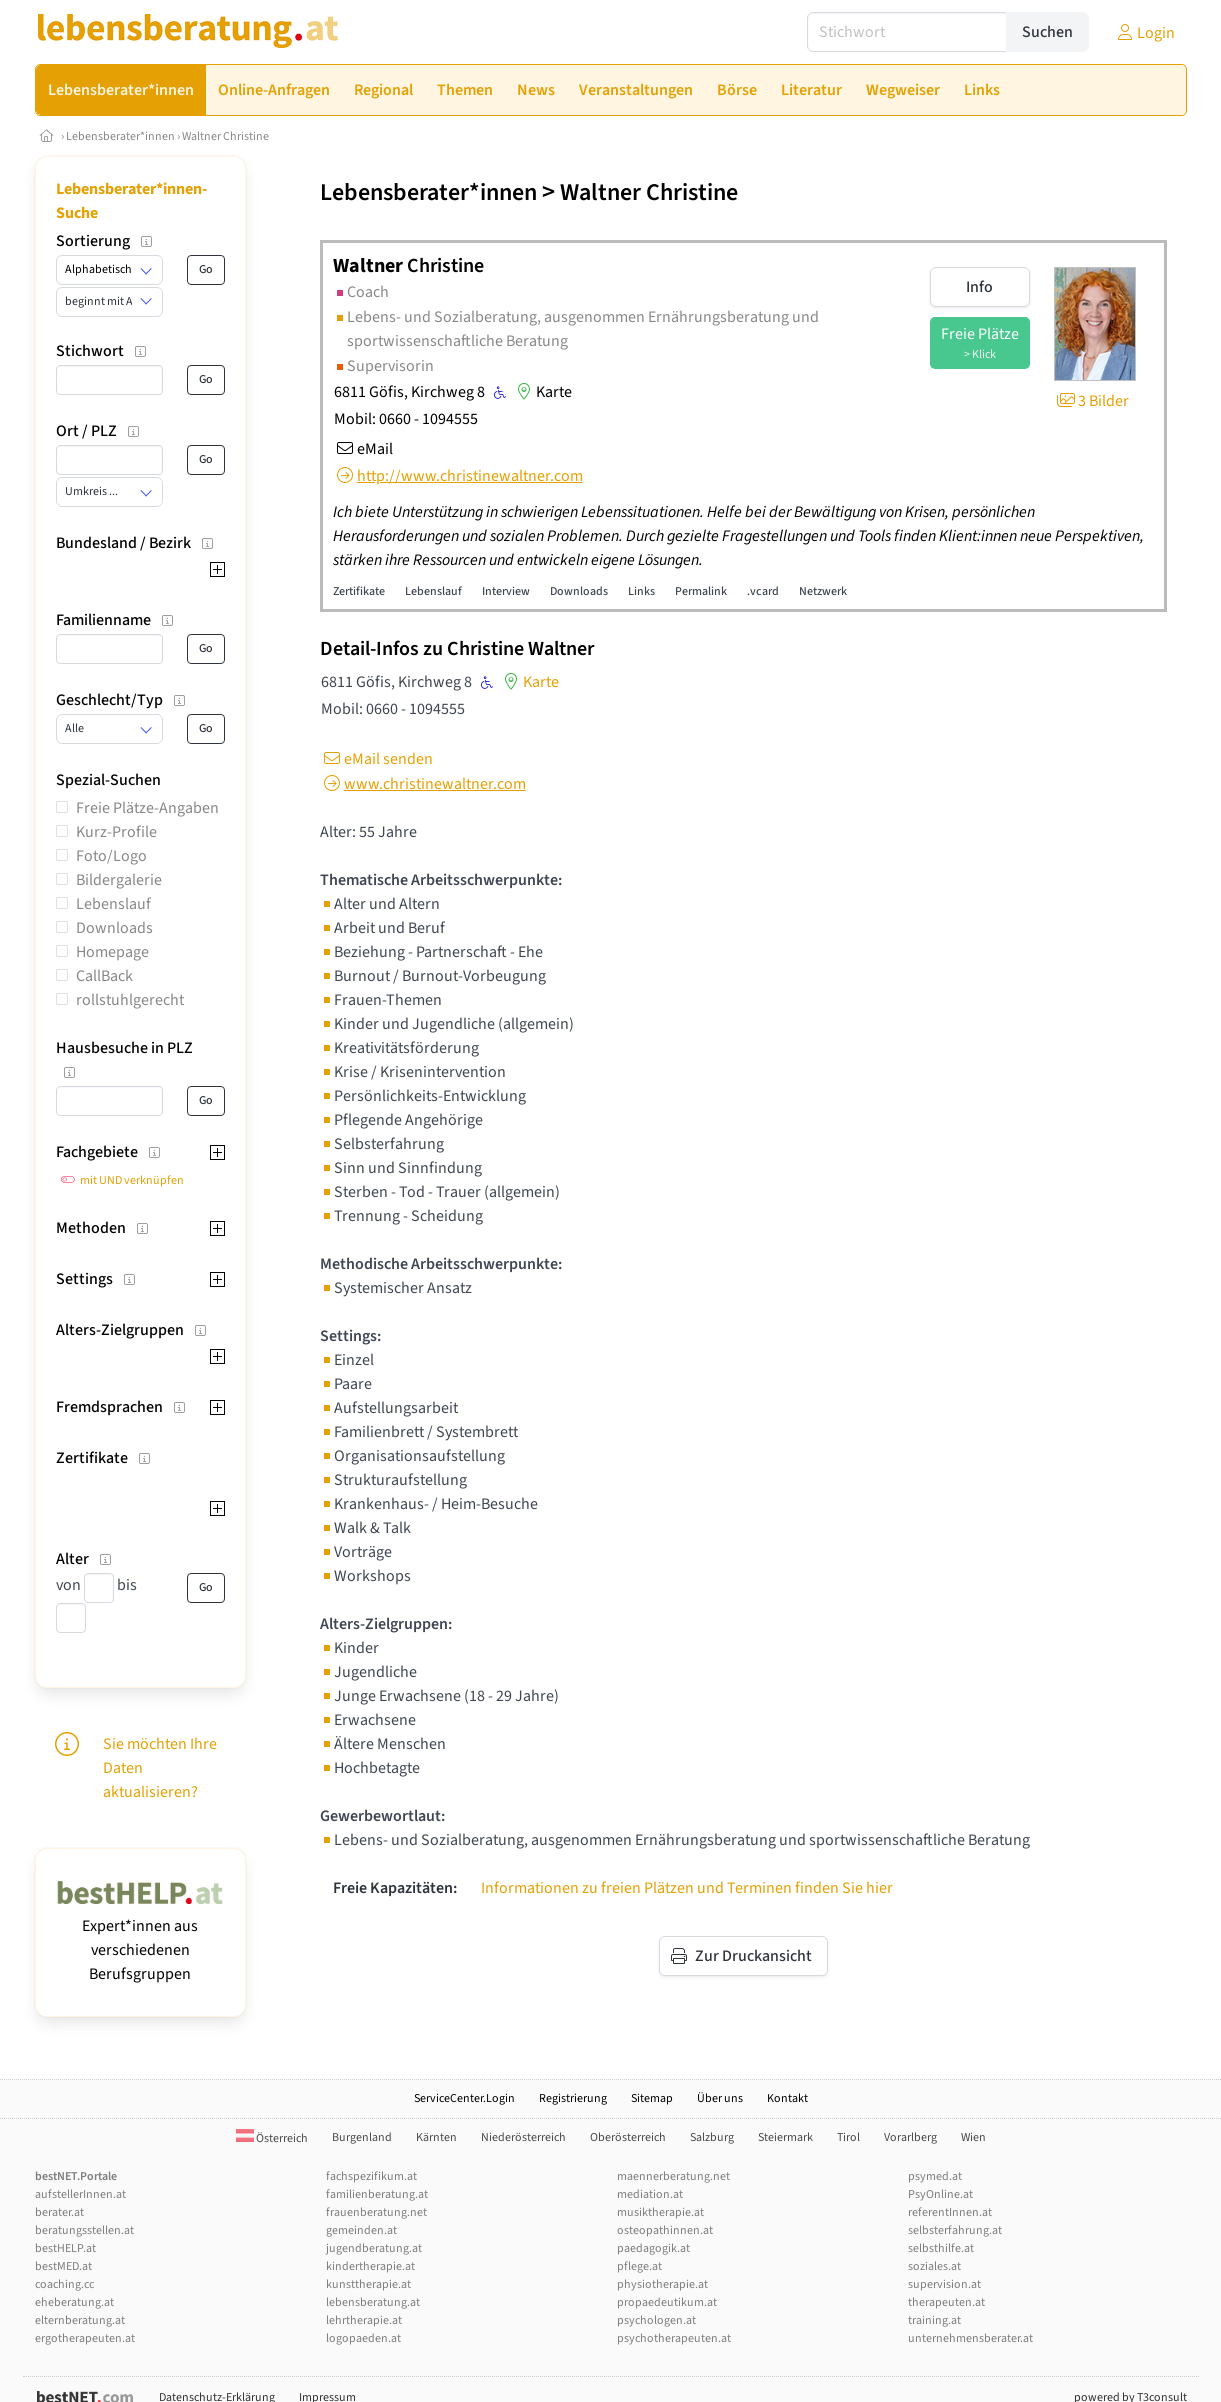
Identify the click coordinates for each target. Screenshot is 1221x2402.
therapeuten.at (946, 2302)
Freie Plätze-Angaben (147, 808)
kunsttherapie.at (368, 2284)
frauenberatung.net (376, 2212)
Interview (506, 591)
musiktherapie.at (660, 2212)
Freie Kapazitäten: (395, 1888)
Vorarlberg (910, 2137)
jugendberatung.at (374, 2248)
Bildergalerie (119, 880)
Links (641, 591)
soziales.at (934, 2266)
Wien (973, 2137)
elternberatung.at (80, 2320)
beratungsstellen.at (84, 2230)
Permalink (701, 591)
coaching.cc (64, 2284)
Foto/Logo (111, 856)
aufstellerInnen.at (80, 2194)
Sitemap (652, 2098)
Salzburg (712, 2137)
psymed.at (935, 2176)
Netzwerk (823, 591)
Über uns (720, 2098)
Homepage (112, 952)
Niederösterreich (523, 2137)
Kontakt (787, 2098)
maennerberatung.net (673, 2176)
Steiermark (785, 2137)
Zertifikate (359, 591)
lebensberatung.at (373, 2302)
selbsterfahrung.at (955, 2230)
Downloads (114, 928)
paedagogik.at (653, 2248)
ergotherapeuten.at (85, 2338)
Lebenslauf (113, 904)
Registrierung (573, 2098)
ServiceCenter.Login (464, 2098)
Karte (542, 392)
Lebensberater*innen (120, 136)
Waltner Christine (225, 136)
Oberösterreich (628, 2137)
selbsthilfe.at (941, 2248)
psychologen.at (656, 2320)
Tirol (848, 2137)
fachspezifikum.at (371, 2176)
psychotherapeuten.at (674, 2338)
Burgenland (362, 2137)
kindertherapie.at (370, 2266)
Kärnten (436, 2137)
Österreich (272, 2138)
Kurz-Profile (116, 832)
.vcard (763, 591)
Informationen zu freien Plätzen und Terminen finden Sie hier (687, 1888)
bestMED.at (63, 2266)
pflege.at (639, 2266)
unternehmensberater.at (970, 2338)
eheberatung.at (74, 2302)
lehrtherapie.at (364, 2320)
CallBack (104, 976)
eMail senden (376, 759)
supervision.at (944, 2284)
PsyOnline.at (940, 2194)
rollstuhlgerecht (130, 1000)
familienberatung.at (377, 2194)
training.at (934, 2320)
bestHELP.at (65, 2248)
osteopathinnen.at (665, 2230)
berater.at (59, 2212)
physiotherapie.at (662, 2284)
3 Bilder (1091, 401)
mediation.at (650, 2194)
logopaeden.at (363, 2338)
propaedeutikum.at (667, 2302)
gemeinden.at (361, 2230)
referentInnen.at (950, 2212)
